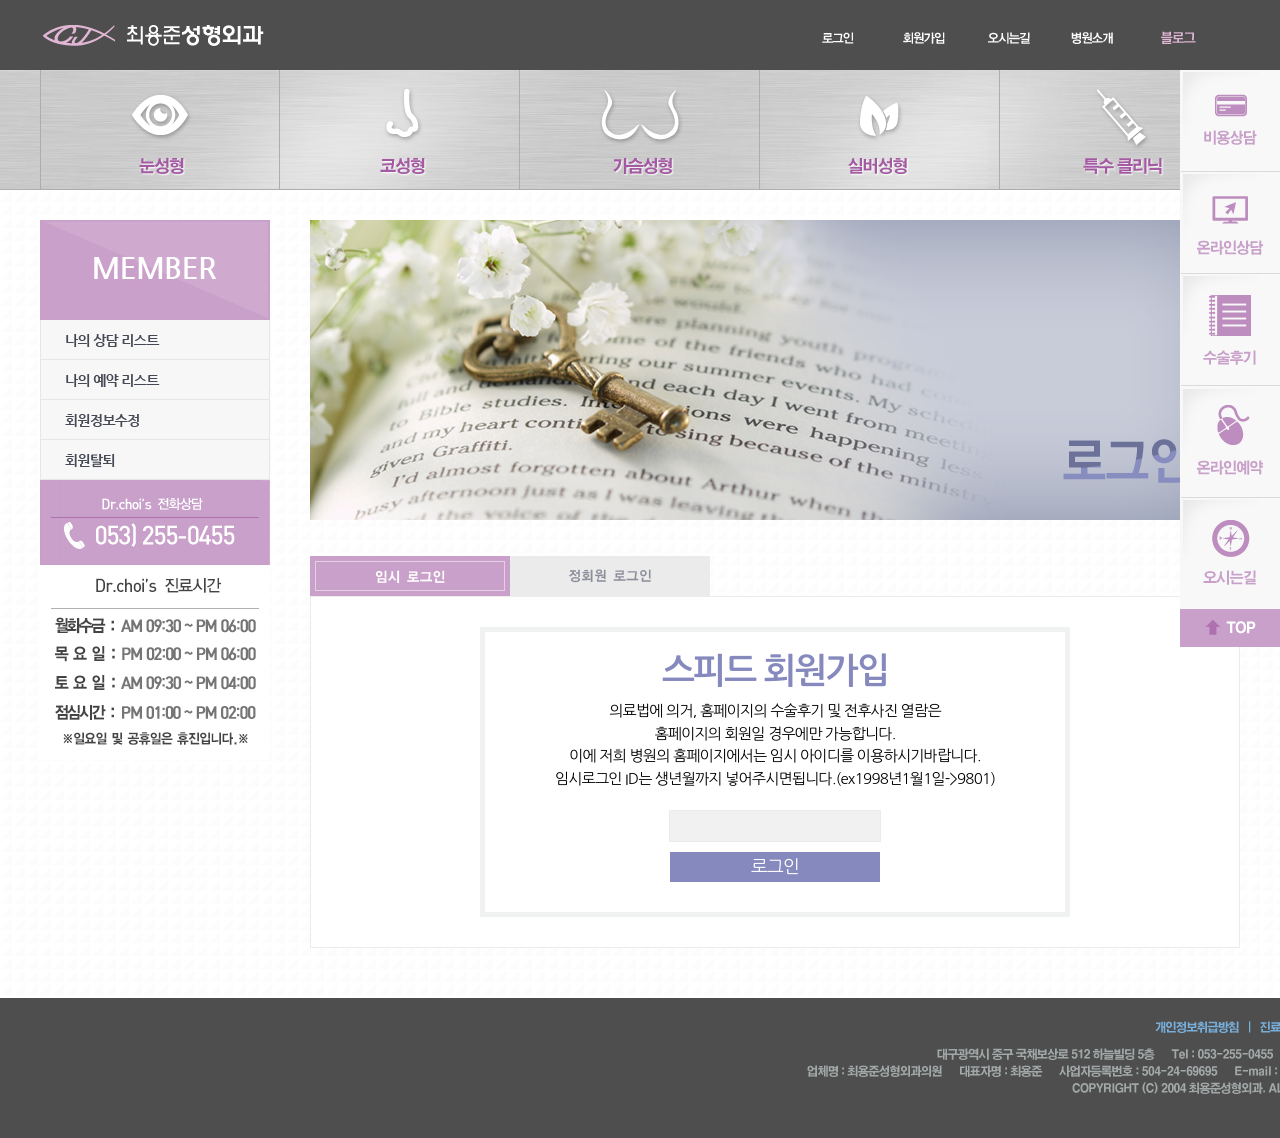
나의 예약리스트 (155, 380)
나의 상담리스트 (155, 340)
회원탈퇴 (155, 460)
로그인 (775, 867)
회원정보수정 (155, 420)
